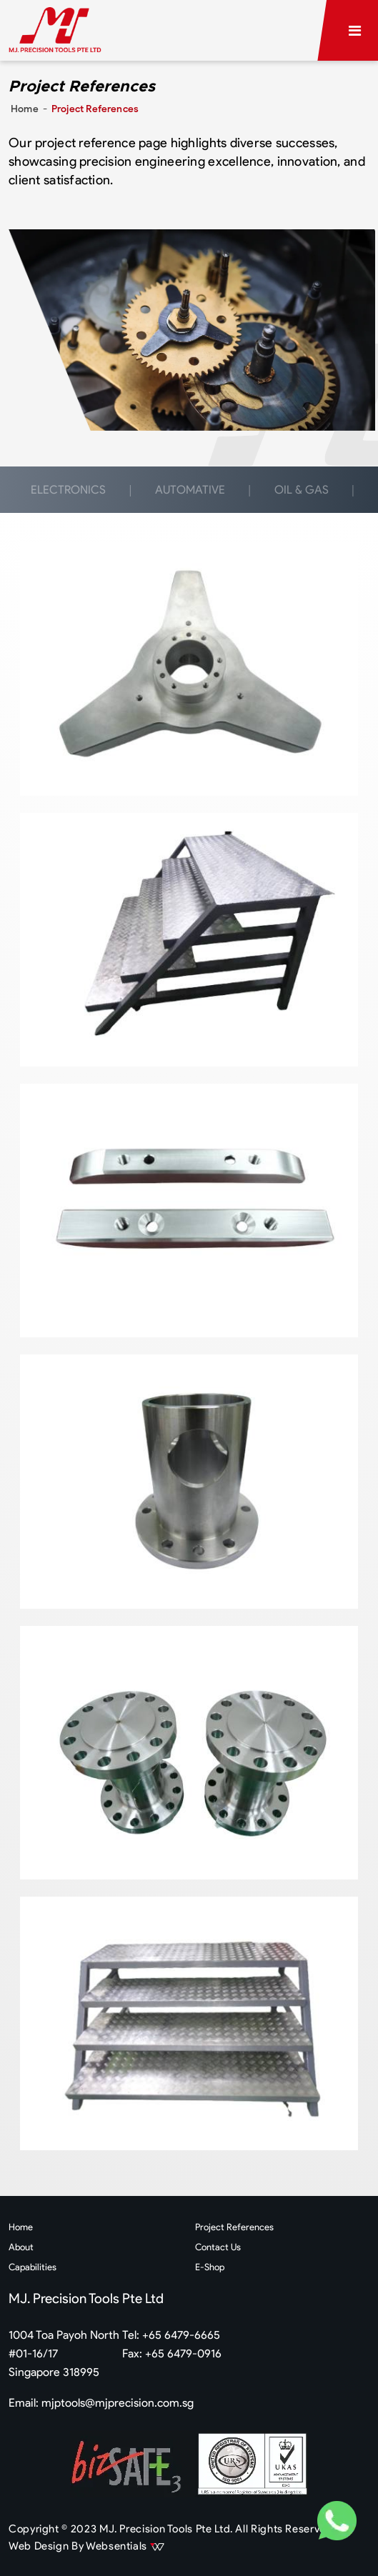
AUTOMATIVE (190, 489)
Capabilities (32, 2267)
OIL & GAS (301, 489)
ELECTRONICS (68, 489)
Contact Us (218, 2247)
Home (25, 109)
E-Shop (209, 2267)
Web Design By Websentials (86, 2546)
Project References (234, 2227)
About (21, 2247)
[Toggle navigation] (354, 31)
